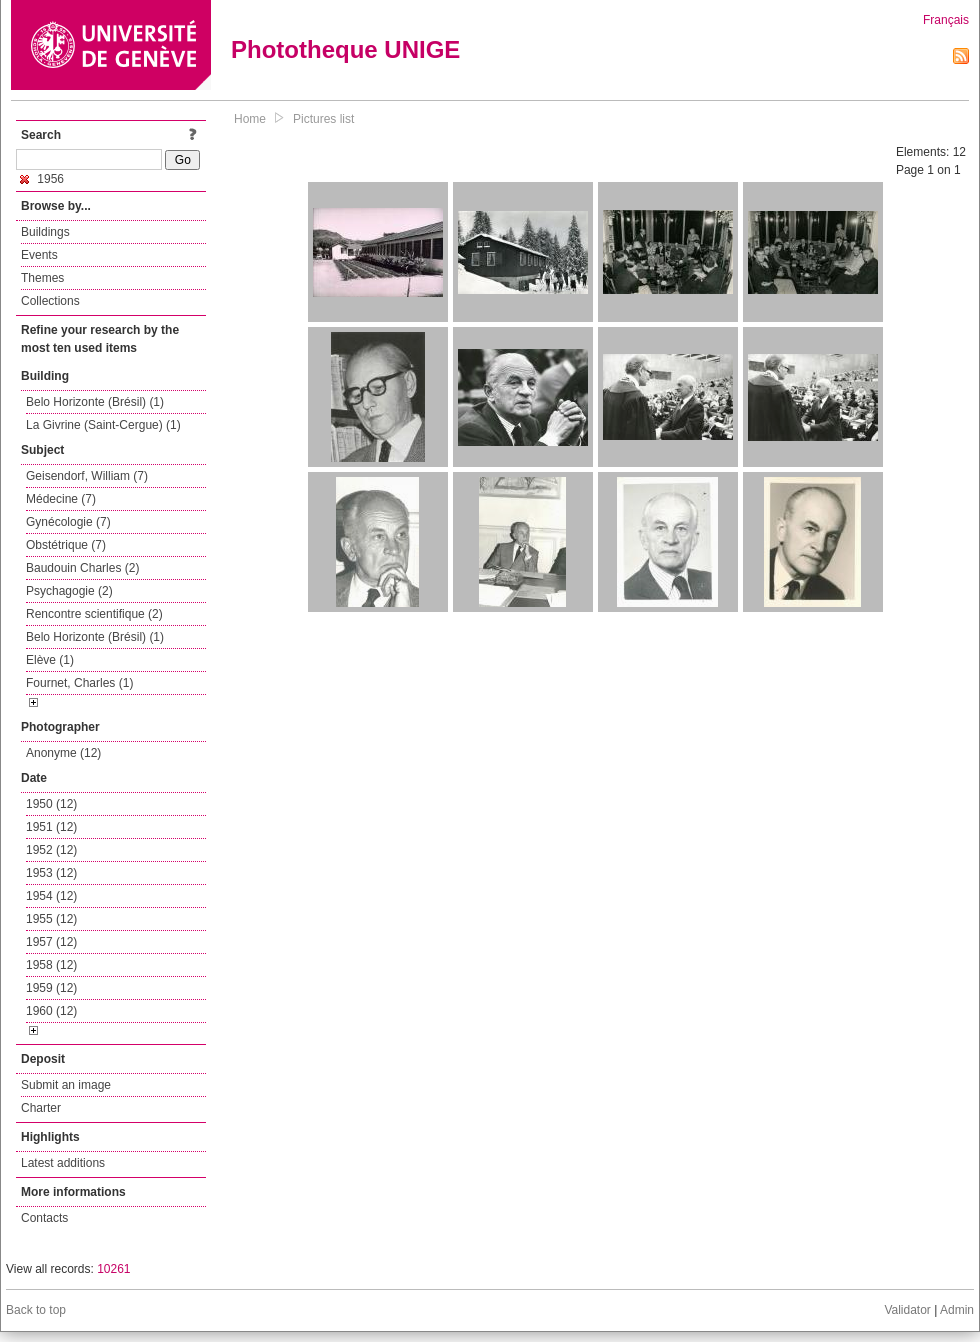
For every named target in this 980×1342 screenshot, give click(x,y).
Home (250, 119)
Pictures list (323, 119)
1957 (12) (51, 942)
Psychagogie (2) (69, 591)
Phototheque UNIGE (345, 49)
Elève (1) (50, 660)
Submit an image (66, 1085)
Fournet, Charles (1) (79, 683)
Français (946, 20)
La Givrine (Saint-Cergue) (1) (103, 425)
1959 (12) (51, 988)
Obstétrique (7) (66, 545)
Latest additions (63, 1163)
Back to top (36, 1310)
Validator (907, 1310)
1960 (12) (51, 1011)
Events (39, 255)
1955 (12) (51, 919)
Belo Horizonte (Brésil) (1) (95, 402)
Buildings (45, 232)
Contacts (44, 1218)
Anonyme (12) (63, 753)
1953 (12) (51, 873)
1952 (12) (51, 850)
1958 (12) (51, 965)
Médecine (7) (61, 499)
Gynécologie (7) (68, 522)
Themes (42, 278)
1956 (42, 179)
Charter (41, 1108)
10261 (113, 1269)
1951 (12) (51, 827)
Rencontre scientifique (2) (94, 614)
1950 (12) (51, 804)
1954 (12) (51, 896)
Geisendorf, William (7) (87, 476)
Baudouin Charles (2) (82, 568)
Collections (50, 301)
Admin (957, 1310)
